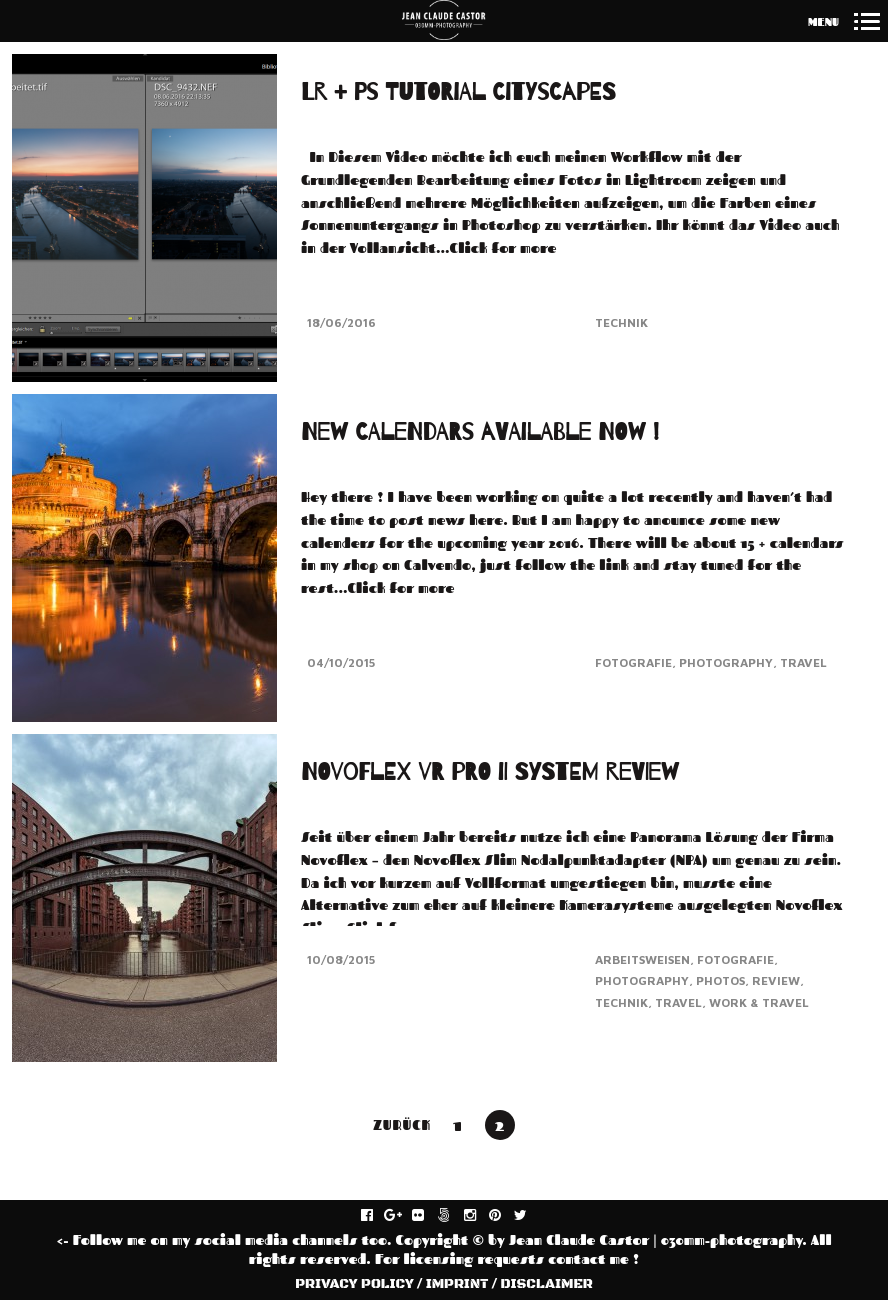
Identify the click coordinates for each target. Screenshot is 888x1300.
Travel (803, 661)
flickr (428, 1216)
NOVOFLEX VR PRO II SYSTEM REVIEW (490, 763)
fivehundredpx (454, 1216)
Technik (621, 322)
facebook (377, 1216)
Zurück (402, 1124)
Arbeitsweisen (642, 950)
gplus (403, 1216)
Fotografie (633, 661)
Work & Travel (759, 993)
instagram (480, 1216)
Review (776, 971)
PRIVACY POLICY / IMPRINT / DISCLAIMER (444, 1284)
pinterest (505, 1216)
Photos (720, 971)
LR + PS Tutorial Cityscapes (458, 92)
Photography (726, 661)
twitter (531, 1216)
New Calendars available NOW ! (480, 432)
